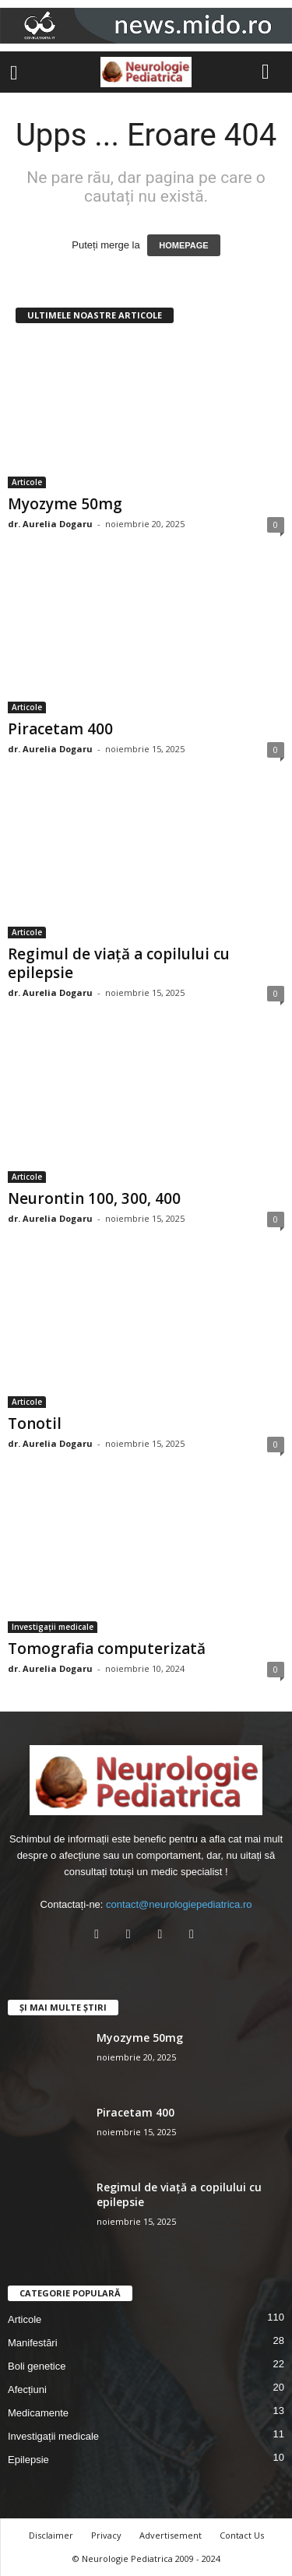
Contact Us (242, 2535)
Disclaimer (51, 2535)
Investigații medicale (52, 1626)
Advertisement (170, 2535)
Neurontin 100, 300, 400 (94, 1198)
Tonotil (35, 1423)
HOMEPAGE (183, 245)
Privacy (106, 2535)
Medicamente (38, 2413)
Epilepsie (28, 2459)
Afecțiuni (27, 2389)
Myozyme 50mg (65, 504)
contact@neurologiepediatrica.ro (179, 1904)
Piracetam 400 (60, 729)
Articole (27, 482)
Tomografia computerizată (107, 1648)
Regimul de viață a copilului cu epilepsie (119, 963)
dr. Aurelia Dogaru (50, 524)
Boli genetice (36, 2366)
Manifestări (33, 2343)
